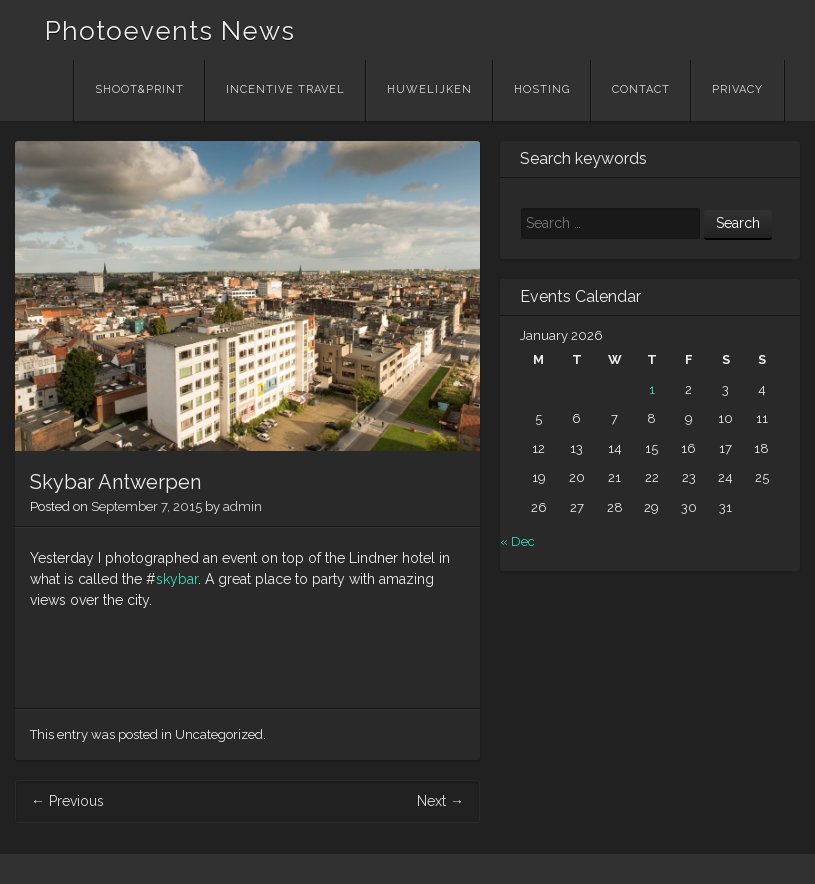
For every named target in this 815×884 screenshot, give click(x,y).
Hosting (542, 89)
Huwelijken (429, 89)
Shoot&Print (139, 89)
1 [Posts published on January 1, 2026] (652, 389)
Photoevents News (170, 31)
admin (242, 506)
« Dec (517, 541)
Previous (67, 801)
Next (440, 801)
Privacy (737, 89)
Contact (641, 89)
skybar (177, 579)
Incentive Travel (285, 89)
